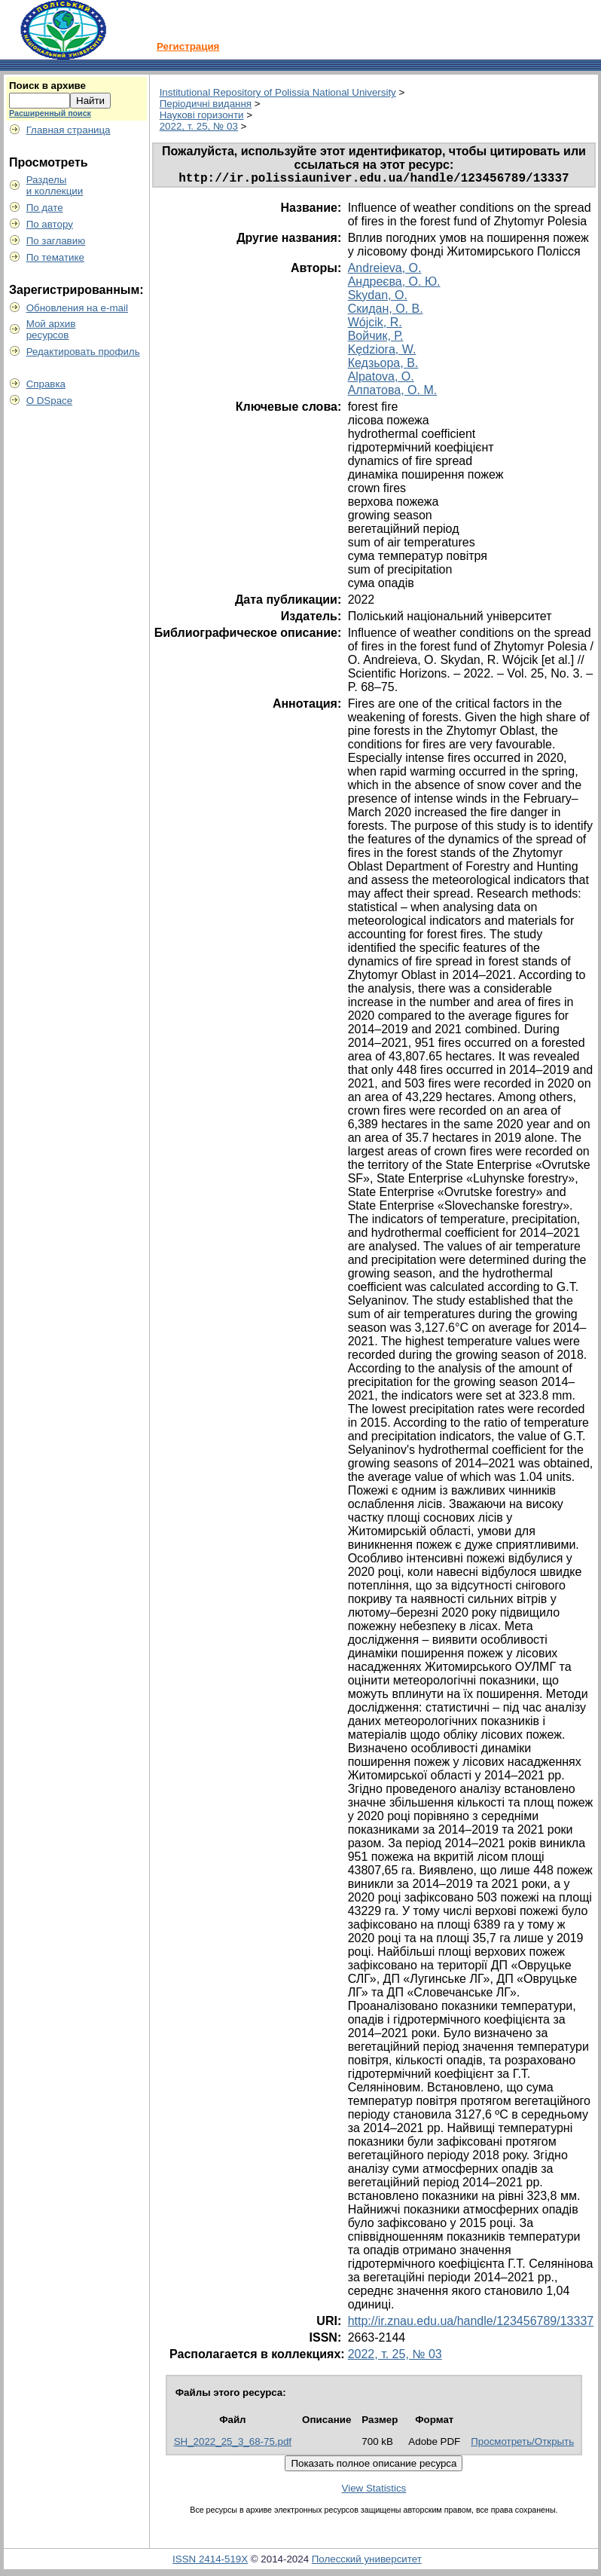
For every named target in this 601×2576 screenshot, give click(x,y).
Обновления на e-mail (77, 308)
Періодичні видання (206, 103)
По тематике (55, 257)
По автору (49, 224)
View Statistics (374, 2491)
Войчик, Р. (376, 338)
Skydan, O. (377, 298)
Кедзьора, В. (383, 365)
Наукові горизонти (202, 115)
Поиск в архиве (47, 85)
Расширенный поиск (50, 113)
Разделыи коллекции (55, 185)
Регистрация (188, 46)
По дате (44, 207)
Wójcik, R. (375, 325)
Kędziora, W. (382, 352)
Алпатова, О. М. (392, 393)
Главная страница (68, 130)
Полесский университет (367, 2562)
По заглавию (56, 240)
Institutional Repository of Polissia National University (278, 92)
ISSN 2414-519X (210, 2562)
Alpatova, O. (381, 379)
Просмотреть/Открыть (522, 2444)
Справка (46, 384)
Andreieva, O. (385, 271)
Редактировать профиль (83, 351)
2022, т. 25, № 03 (199, 126)
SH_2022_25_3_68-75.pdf (232, 2444)
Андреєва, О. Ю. (394, 284)
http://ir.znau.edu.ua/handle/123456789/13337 (471, 2323)
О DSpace (49, 400)
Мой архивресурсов (51, 329)
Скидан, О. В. (385, 311)
